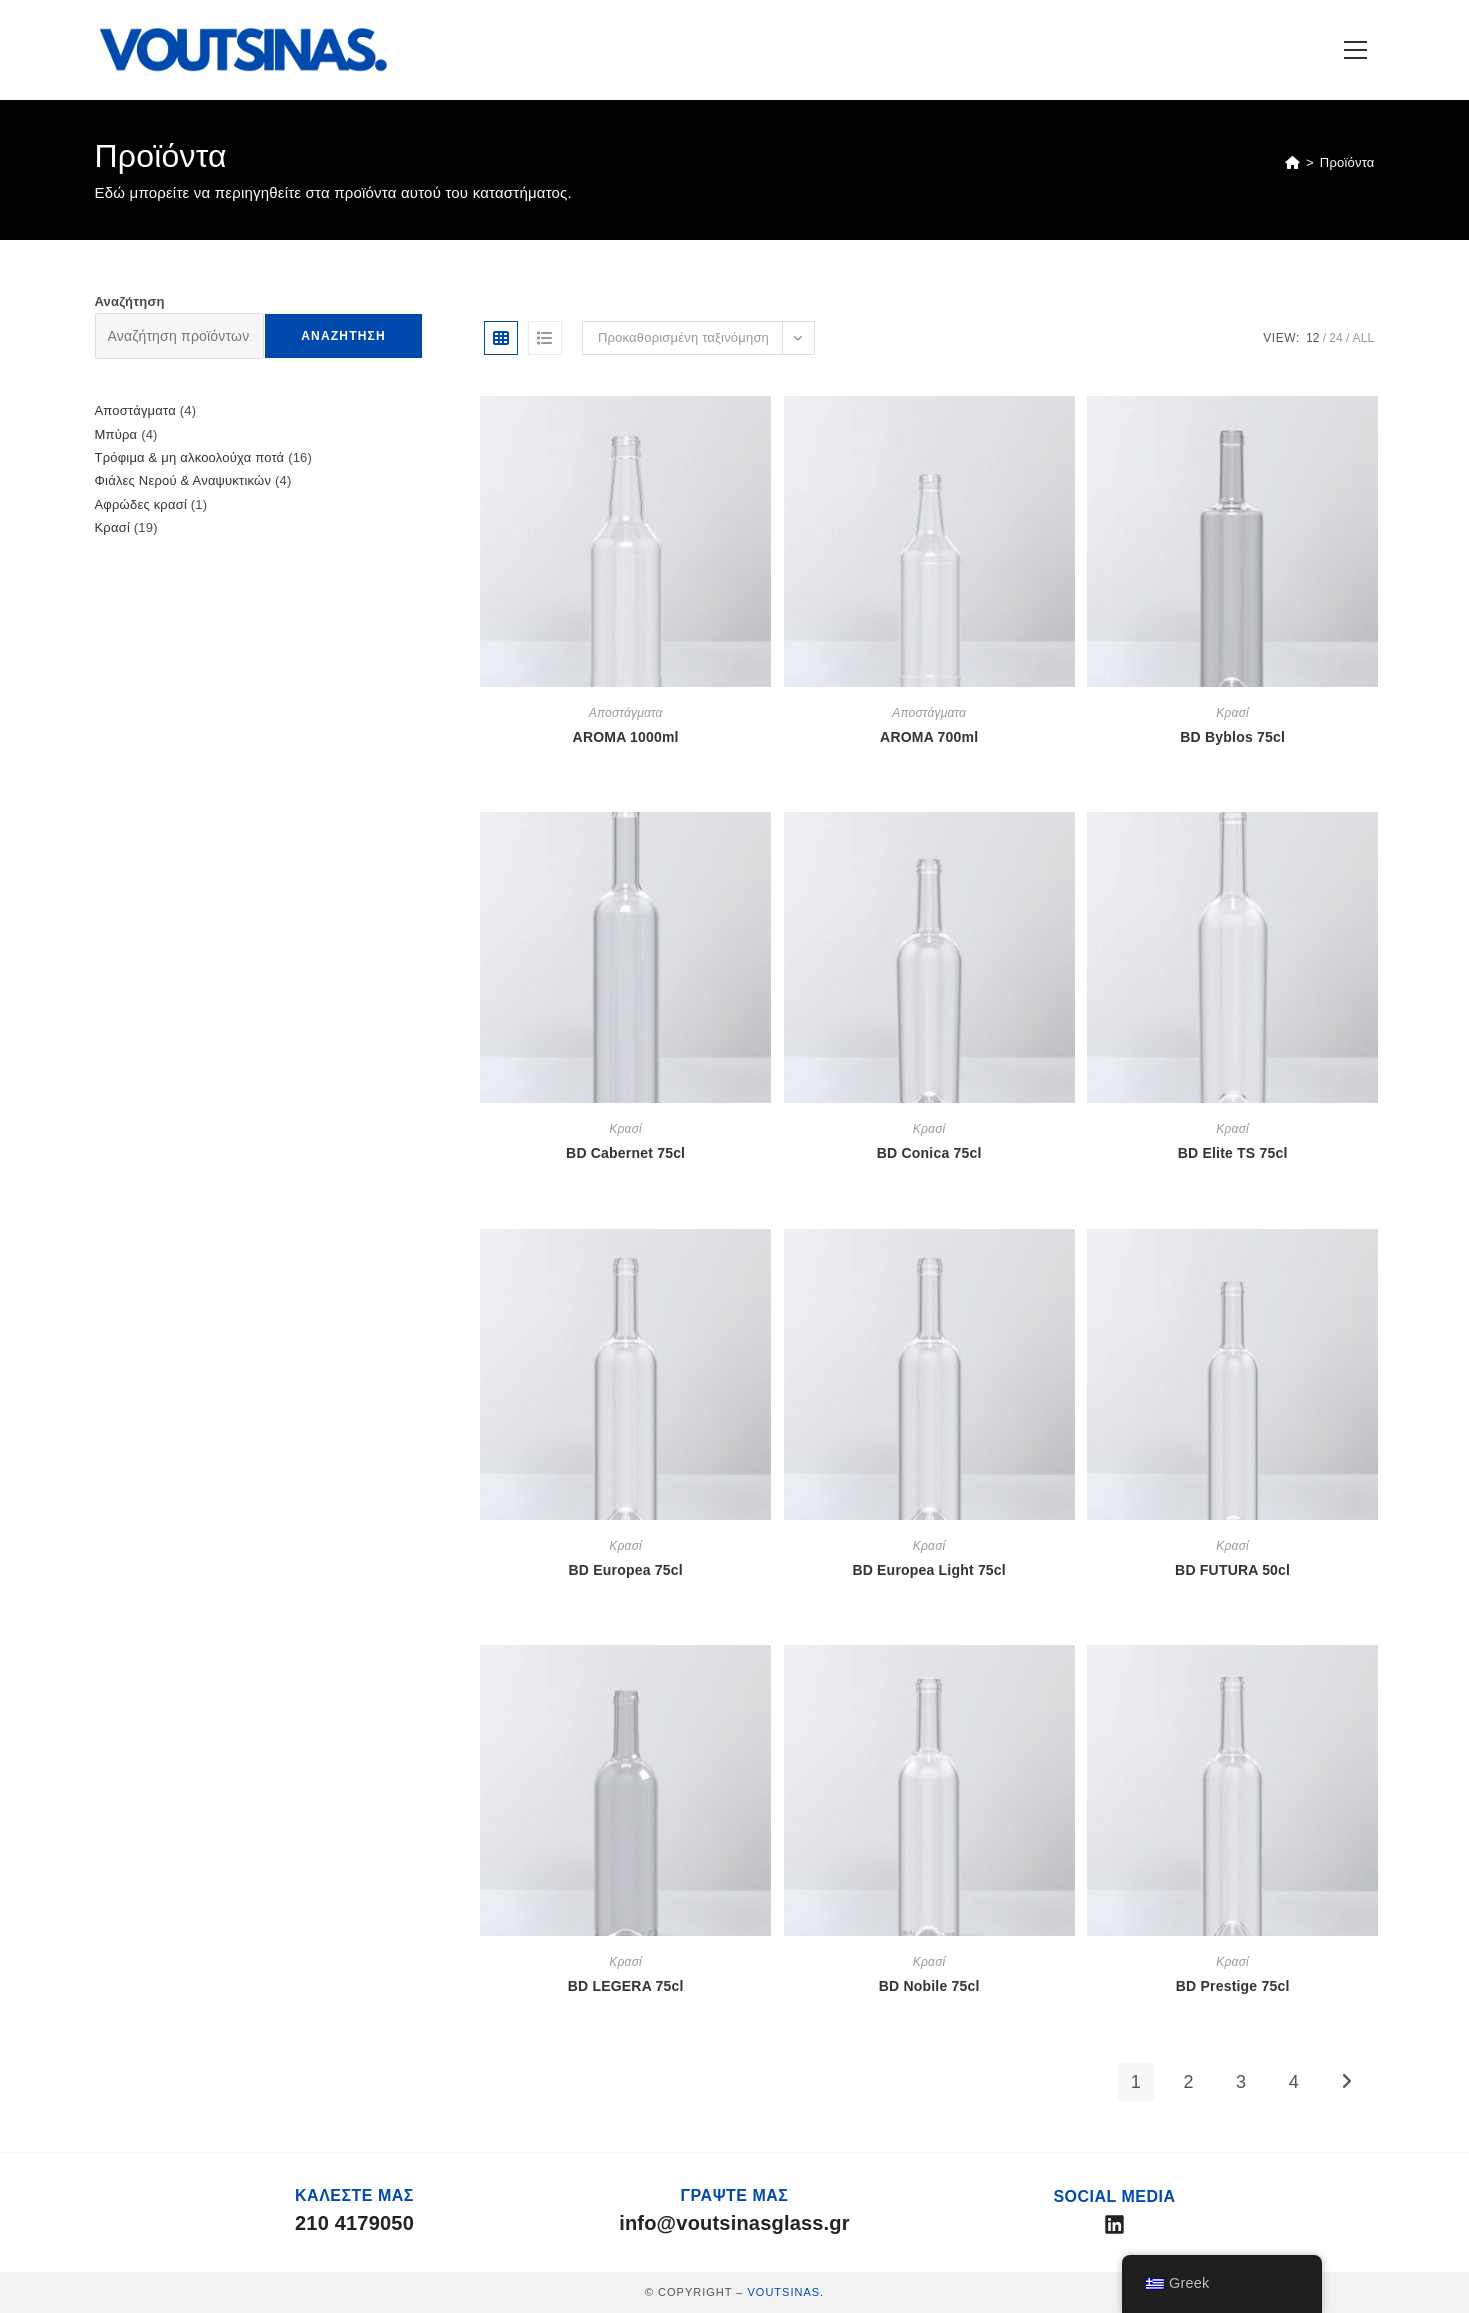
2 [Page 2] (1188, 2082)
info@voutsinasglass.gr (734, 2223)
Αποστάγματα (626, 713)
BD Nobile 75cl (929, 1986)
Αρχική (1374, 1118)
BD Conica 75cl (929, 1153)
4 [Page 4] (1294, 2082)
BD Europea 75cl (626, 1570)
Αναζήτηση (130, 301)
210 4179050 (354, 2223)
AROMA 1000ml (626, 737)
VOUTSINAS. (785, 2292)
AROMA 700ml (929, 737)
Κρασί (1232, 713)
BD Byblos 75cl (1232, 737)
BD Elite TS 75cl (1233, 1153)
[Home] (1292, 162)
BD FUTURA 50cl (1232, 1570)
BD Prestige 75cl (1233, 1986)
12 (1313, 338)
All (1364, 338)
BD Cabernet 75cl (625, 1153)
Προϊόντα (1347, 162)
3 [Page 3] (1241, 2082)
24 (1336, 338)
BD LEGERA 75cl (626, 1986)
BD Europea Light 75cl (929, 1570)
